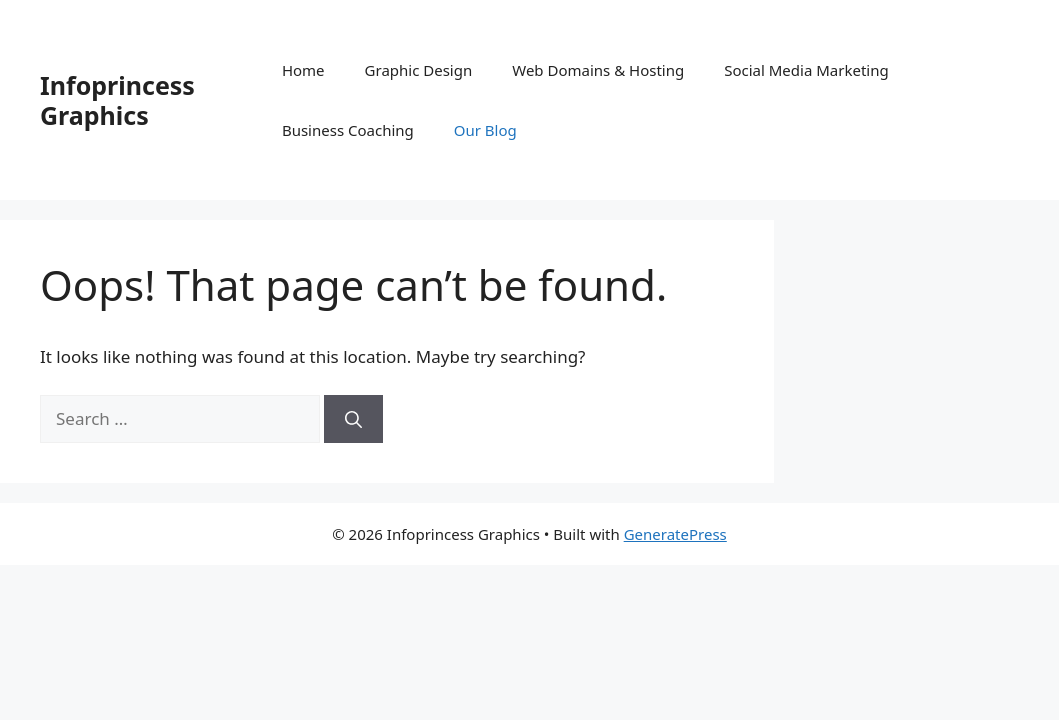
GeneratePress (675, 534)
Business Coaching (348, 130)
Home (303, 70)
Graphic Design (419, 70)
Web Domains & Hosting (598, 70)
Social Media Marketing (806, 70)
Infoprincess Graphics (117, 100)
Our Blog (485, 130)
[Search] (353, 419)
